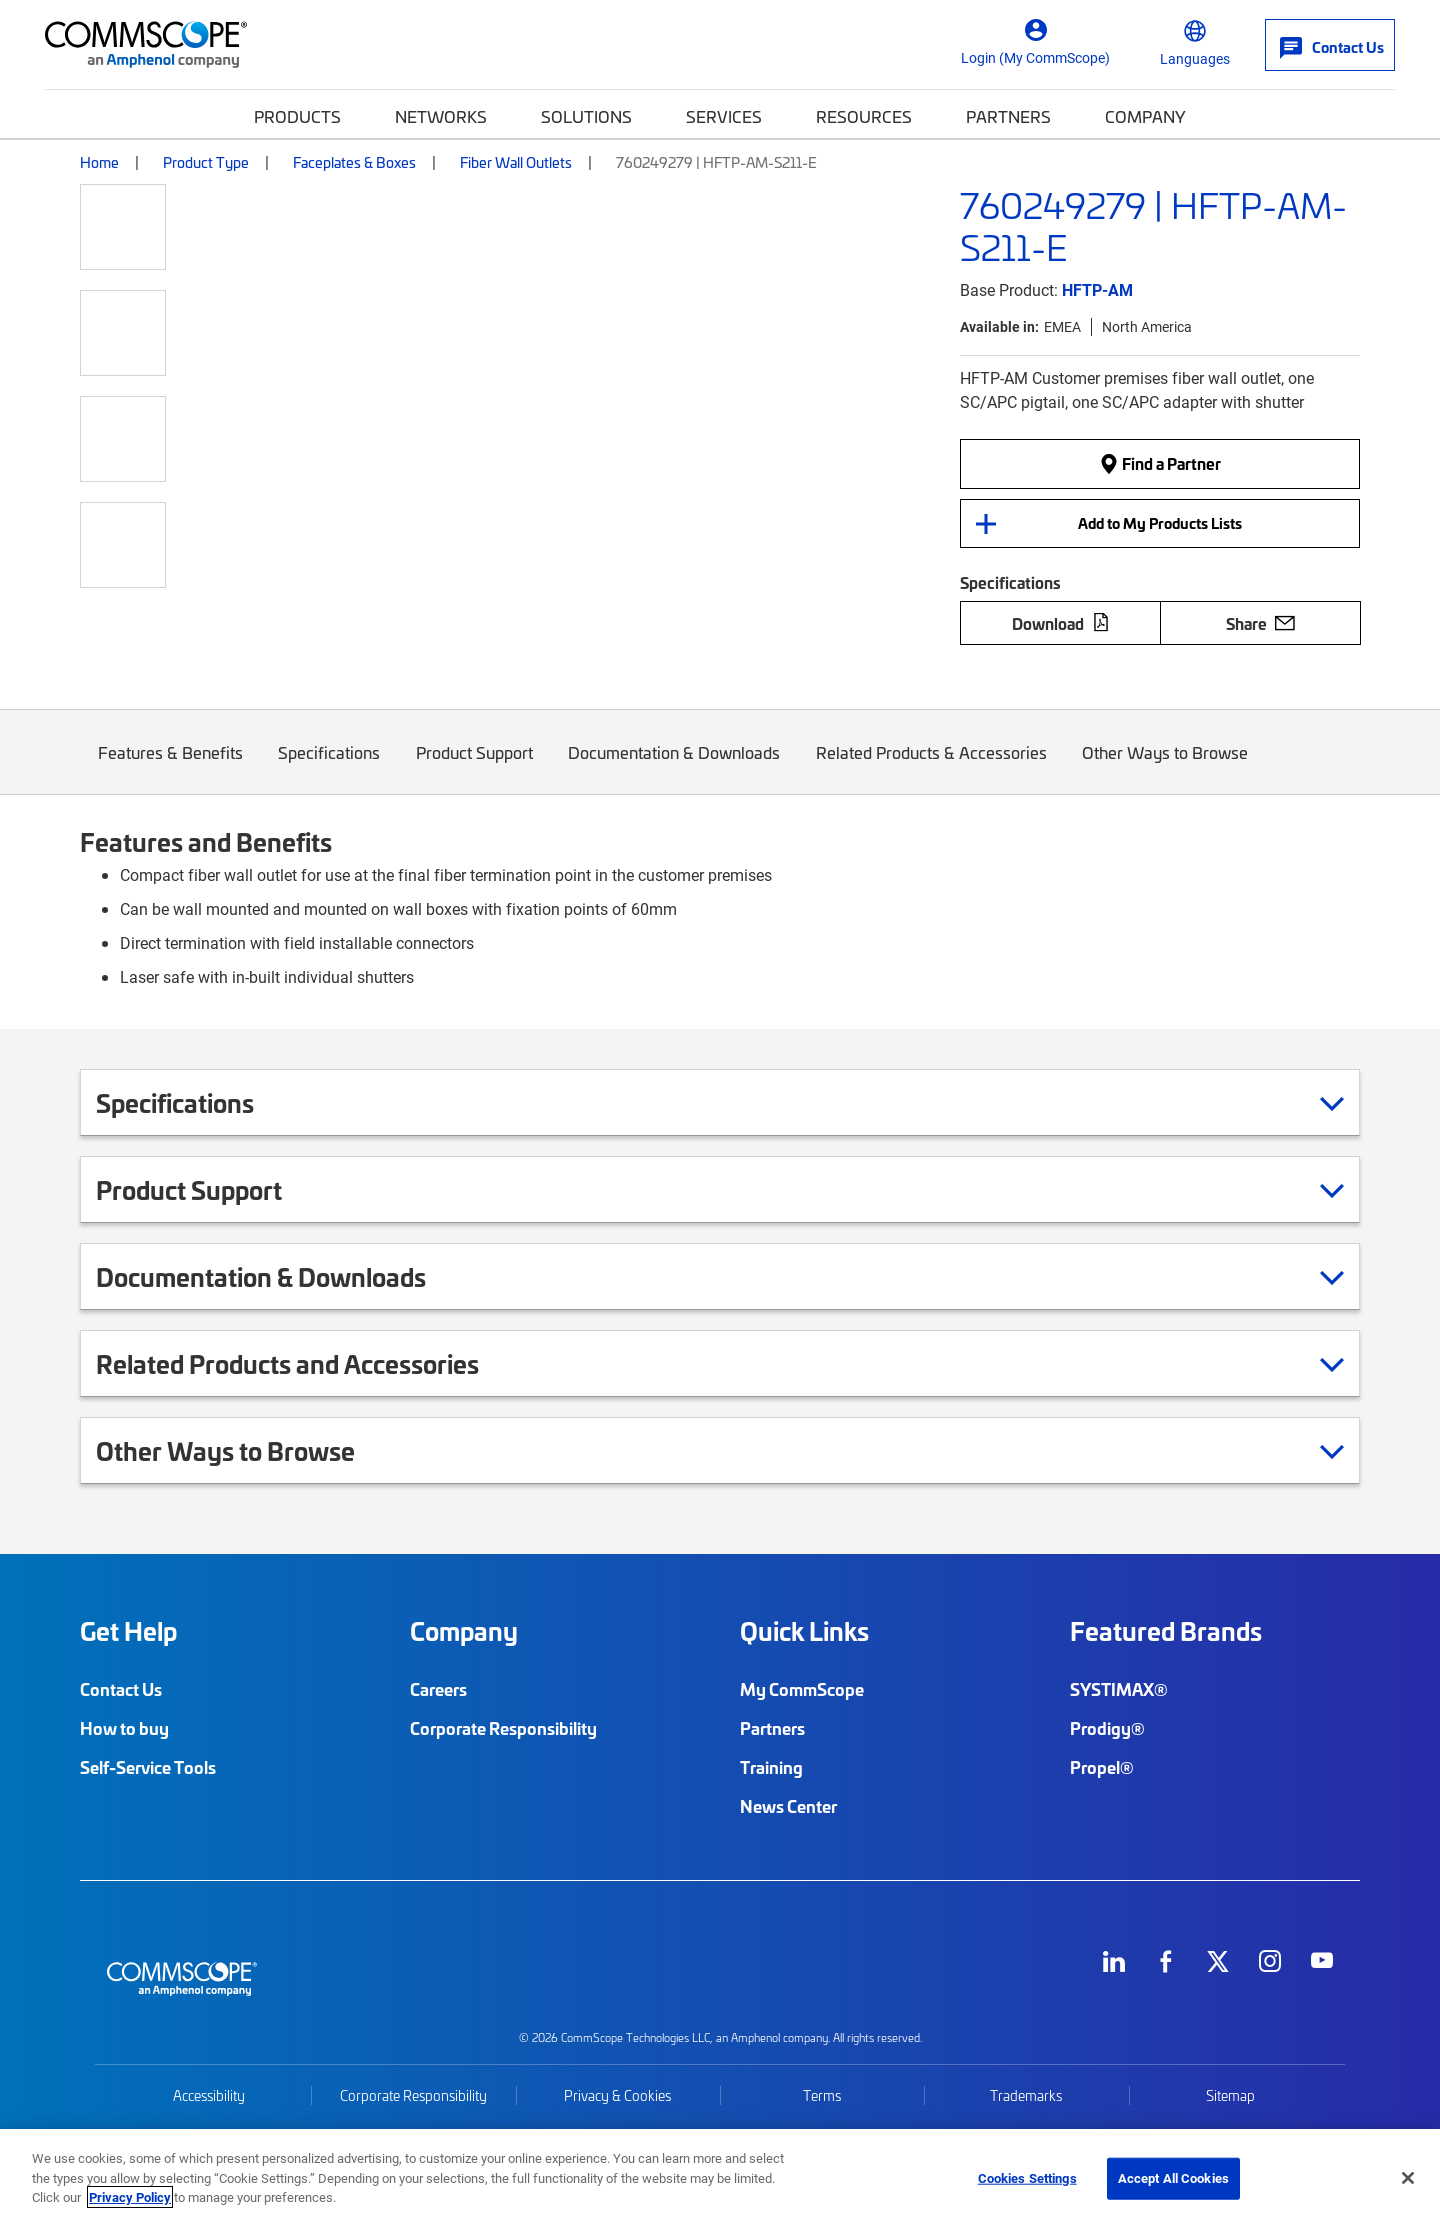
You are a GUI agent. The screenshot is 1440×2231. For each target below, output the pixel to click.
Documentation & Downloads (675, 767)
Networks (441, 116)
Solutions (586, 116)
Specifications (330, 767)
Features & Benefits (170, 767)
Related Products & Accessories (931, 767)
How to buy (124, 1728)
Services (724, 116)
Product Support (474, 767)
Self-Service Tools (148, 1767)
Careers (438, 1689)
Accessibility (209, 2095)
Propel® (1102, 1767)
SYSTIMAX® (1119, 1689)
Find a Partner (1160, 463)
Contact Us (121, 1689)
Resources (864, 116)
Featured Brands (1166, 1631)
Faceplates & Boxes (354, 162)
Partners (1008, 116)
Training (771, 1767)
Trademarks (1026, 2095)
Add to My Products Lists (1160, 523)
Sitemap (1230, 2095)
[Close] (1408, 2178)
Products (297, 116)
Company (1145, 116)
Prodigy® (1107, 1728)
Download (1061, 623)
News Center (788, 1806)
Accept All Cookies (1173, 2178)
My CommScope (802, 1689)
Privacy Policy (130, 2197)
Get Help (128, 1631)
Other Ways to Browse (1166, 767)
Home (99, 162)
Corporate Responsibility (503, 1728)
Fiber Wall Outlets (516, 162)
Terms (822, 2095)
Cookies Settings (1027, 2178)
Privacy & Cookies (617, 2095)
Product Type (206, 162)
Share (1260, 623)
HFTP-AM (1097, 289)
